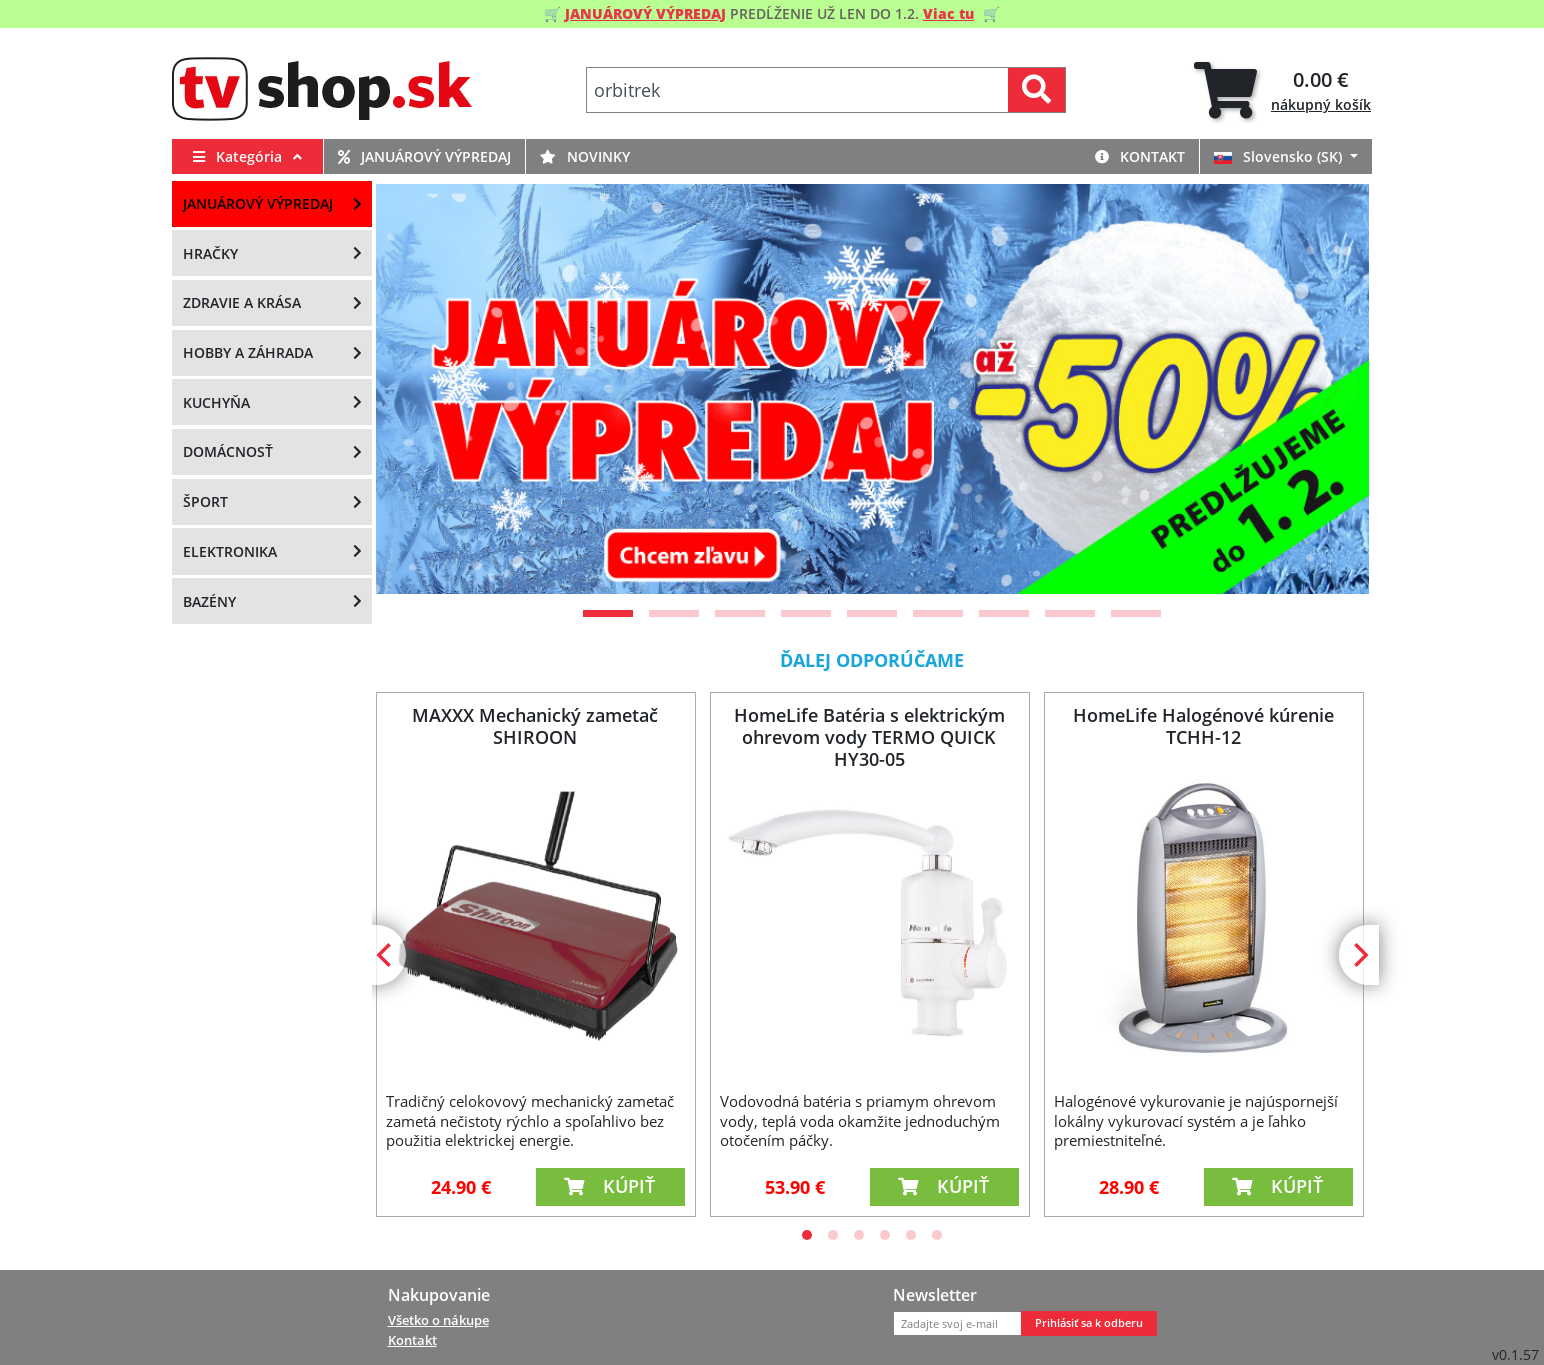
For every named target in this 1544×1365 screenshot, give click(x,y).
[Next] (1329, 389)
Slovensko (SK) (1280, 156)
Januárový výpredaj (424, 156)
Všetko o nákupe (438, 1320)
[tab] (1282, 90)
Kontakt (1140, 156)
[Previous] (416, 389)
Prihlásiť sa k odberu (1089, 1323)
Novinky (585, 156)
